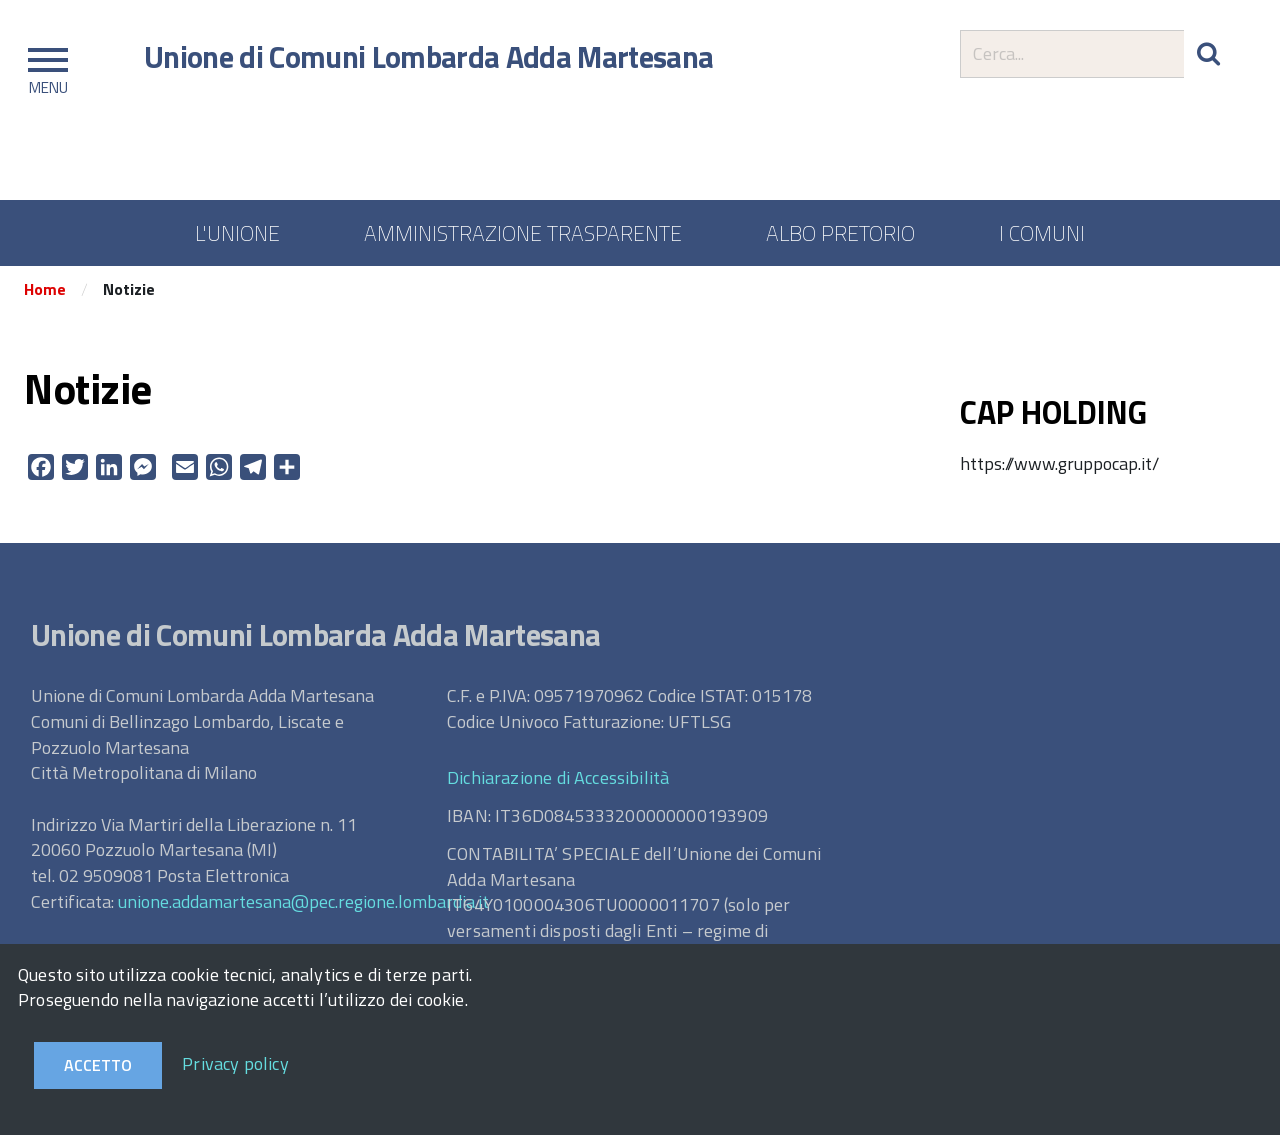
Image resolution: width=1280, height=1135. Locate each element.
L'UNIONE (237, 233)
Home (45, 293)
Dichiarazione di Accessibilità (558, 780)
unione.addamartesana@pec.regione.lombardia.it (303, 904)
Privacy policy (235, 1063)
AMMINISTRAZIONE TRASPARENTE (523, 233)
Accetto (98, 1065)
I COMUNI (1042, 233)
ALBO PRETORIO (840, 233)
